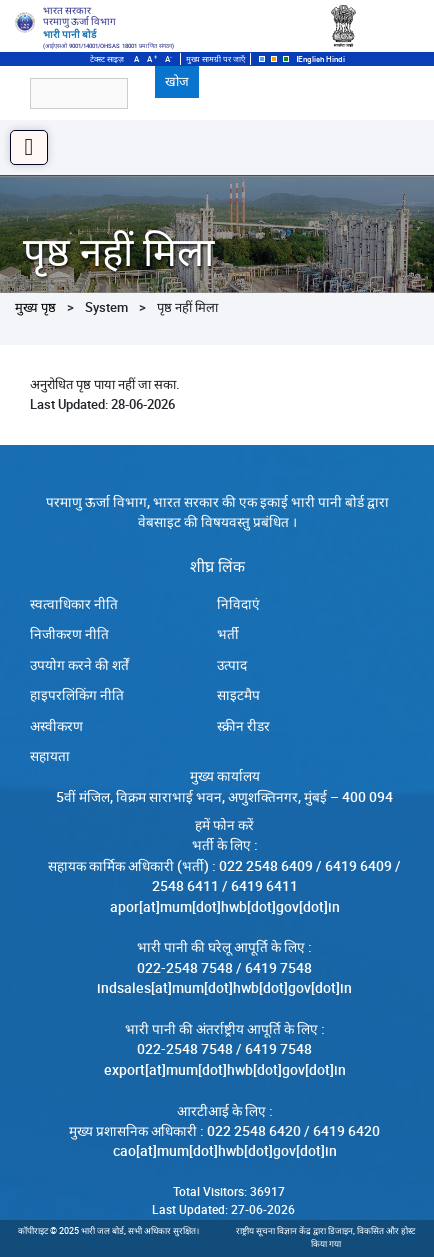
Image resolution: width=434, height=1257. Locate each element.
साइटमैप (238, 695)
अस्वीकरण (56, 726)
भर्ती (228, 634)
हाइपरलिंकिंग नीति (77, 695)
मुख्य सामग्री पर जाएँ (215, 59)
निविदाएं (238, 604)
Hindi (335, 59)
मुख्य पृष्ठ (35, 307)
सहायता (50, 756)
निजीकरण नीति (69, 634)
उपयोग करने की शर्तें (79, 665)
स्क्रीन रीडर (243, 726)
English (311, 59)
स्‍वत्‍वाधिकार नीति (74, 604)
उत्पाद (232, 665)
